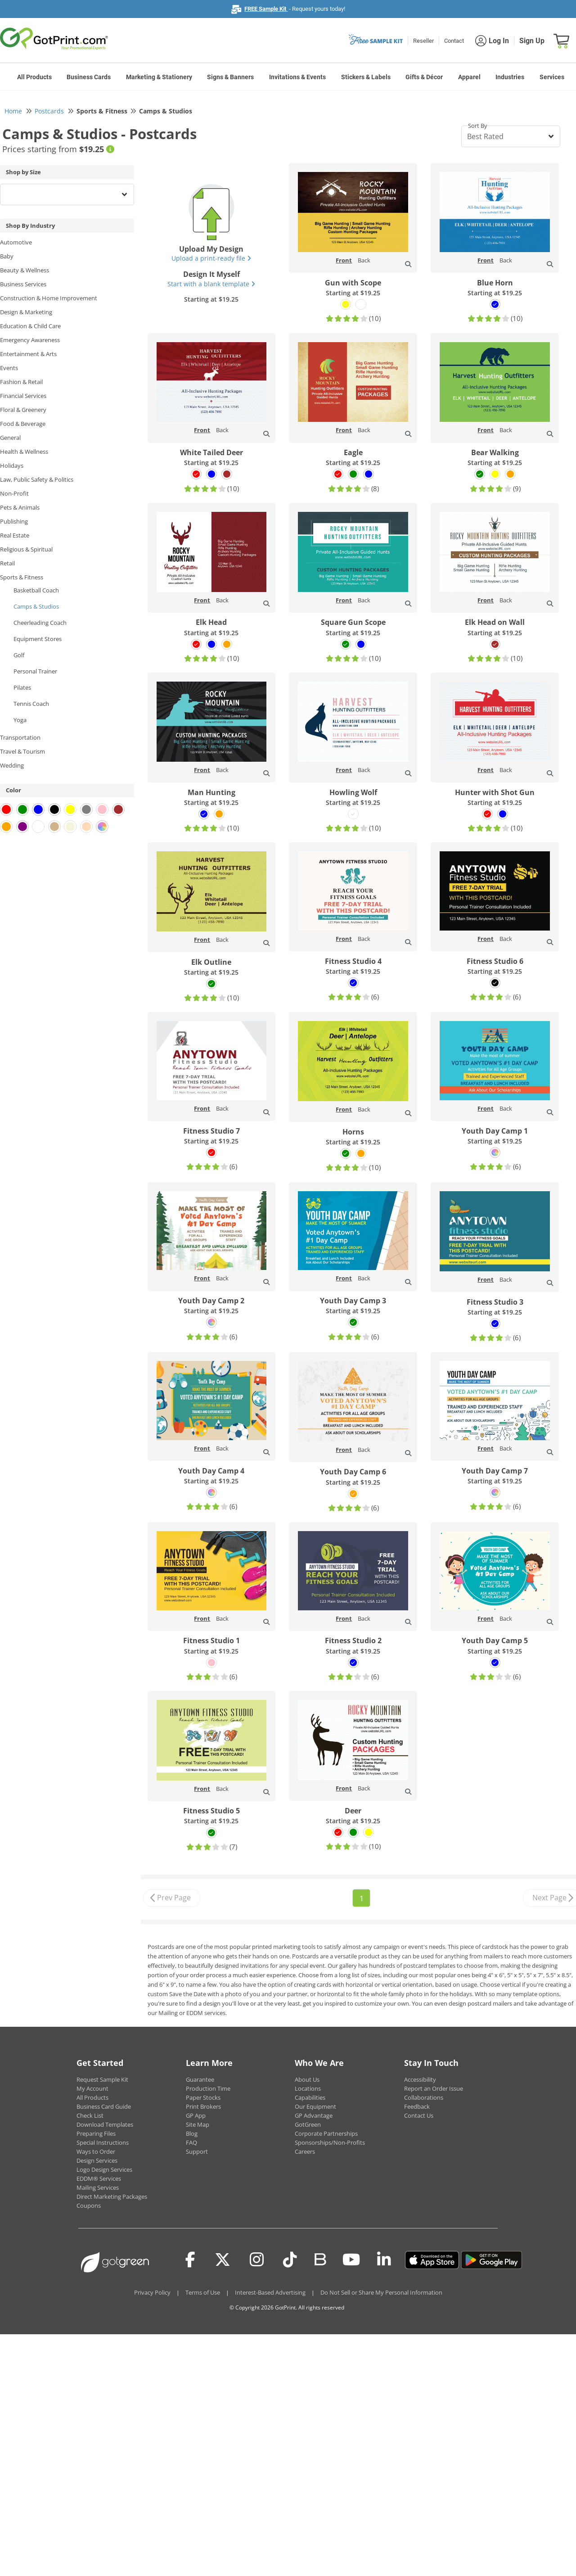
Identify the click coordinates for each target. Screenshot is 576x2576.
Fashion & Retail (21, 382)
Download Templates (104, 2124)
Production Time (208, 2088)
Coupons (88, 2205)
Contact (454, 40)
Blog (192, 2133)
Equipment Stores (38, 639)
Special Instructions (102, 2142)
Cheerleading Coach (40, 623)
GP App (196, 2115)
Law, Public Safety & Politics (36, 479)
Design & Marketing (26, 312)
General (10, 438)
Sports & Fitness (21, 577)
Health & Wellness (24, 451)
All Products (34, 77)
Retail (7, 563)
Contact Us (418, 2115)
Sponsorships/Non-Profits (330, 2142)
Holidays (11, 465)
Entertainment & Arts (28, 354)
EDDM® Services (98, 2178)
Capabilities (310, 2097)
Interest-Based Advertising (270, 2292)
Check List (90, 2115)
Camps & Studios (36, 606)
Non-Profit (14, 493)
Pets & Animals (20, 507)
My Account (92, 2088)
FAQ (191, 2142)
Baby (7, 256)
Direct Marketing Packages (111, 2196)
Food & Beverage (22, 424)
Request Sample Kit (102, 2079)
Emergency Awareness (30, 340)
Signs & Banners (230, 77)
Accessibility (420, 2079)
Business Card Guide (103, 2106)
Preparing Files (96, 2133)
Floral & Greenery (23, 410)
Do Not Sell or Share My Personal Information (381, 2292)
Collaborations (423, 2097)
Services (552, 77)
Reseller (423, 40)
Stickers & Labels (366, 77)
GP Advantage (314, 2115)
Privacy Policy (152, 2292)
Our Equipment (315, 2106)
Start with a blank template (211, 284)
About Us (307, 2079)
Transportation (20, 737)
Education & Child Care (30, 326)
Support (197, 2151)
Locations (308, 2088)
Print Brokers (203, 2106)
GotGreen (308, 2124)
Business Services (23, 284)
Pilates (22, 687)
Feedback (417, 2106)
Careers (305, 2151)
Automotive (16, 242)
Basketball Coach (36, 590)
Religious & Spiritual (26, 549)
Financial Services (23, 396)
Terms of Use (202, 2292)
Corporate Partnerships (326, 2133)
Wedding (12, 765)
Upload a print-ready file (211, 258)
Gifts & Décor (424, 77)
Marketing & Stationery (159, 77)
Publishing (14, 521)
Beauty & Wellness (24, 270)
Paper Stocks (203, 2097)
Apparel (469, 77)
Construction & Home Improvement (48, 298)
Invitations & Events (297, 77)
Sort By (477, 125)
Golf (19, 655)
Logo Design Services (104, 2169)
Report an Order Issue (433, 2088)
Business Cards (89, 77)
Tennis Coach (31, 704)
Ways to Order (95, 2151)
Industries (509, 77)
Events (9, 368)
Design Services (96, 2160)
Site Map (197, 2124)
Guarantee (200, 2079)
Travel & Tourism (22, 751)
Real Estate (14, 535)
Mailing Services (97, 2187)
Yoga (20, 720)
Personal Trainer (35, 671)
